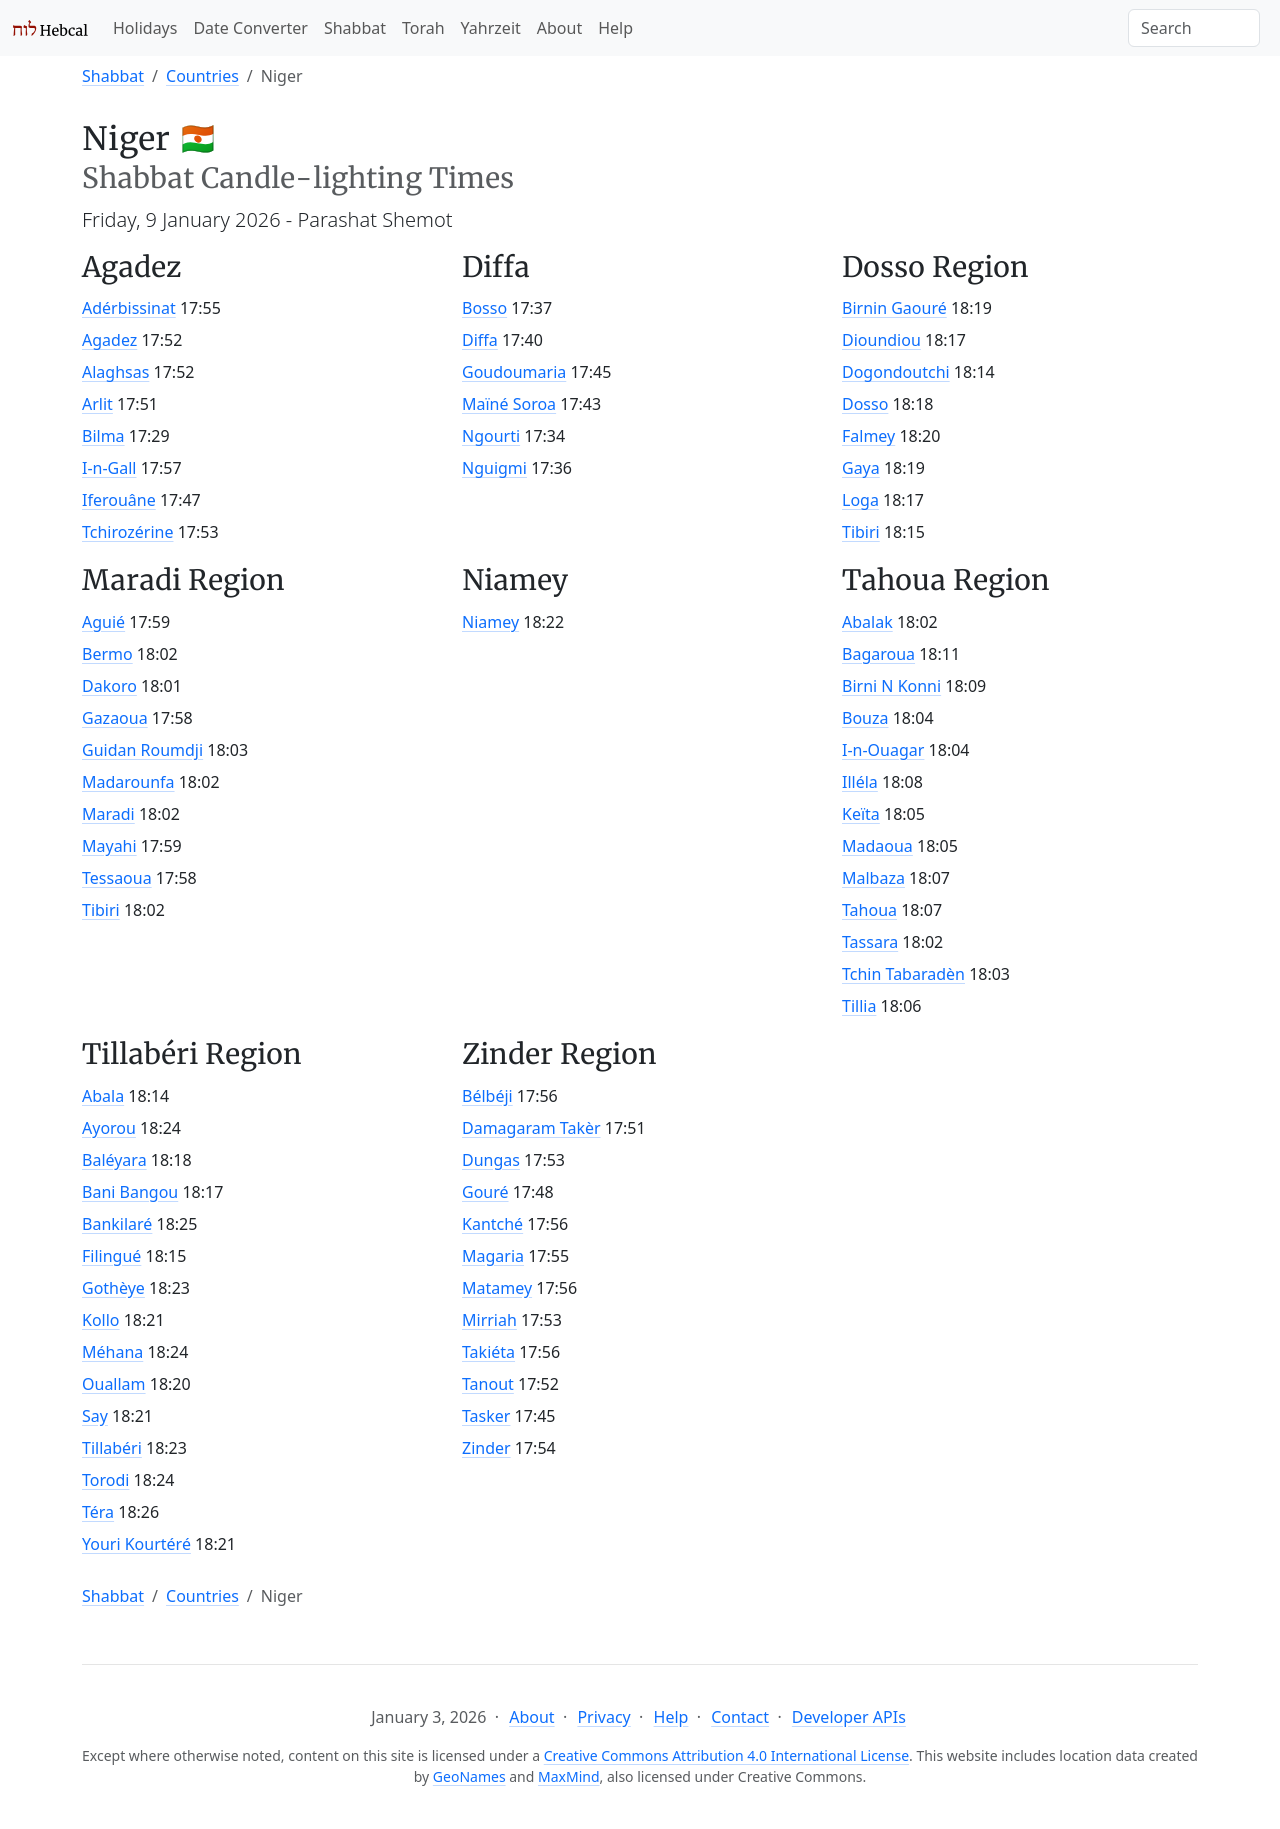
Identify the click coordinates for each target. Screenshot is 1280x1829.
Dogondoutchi (896, 372)
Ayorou (109, 1128)
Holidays (145, 28)
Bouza (865, 718)
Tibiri (861, 532)
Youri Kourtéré (136, 1544)
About (559, 28)
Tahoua (869, 910)
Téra (98, 1512)
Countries (202, 76)
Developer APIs (849, 1717)
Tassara (870, 942)
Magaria (493, 1256)
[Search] (1194, 28)
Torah (423, 28)
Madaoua (877, 846)
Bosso (484, 308)
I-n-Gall (109, 468)
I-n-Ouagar (883, 750)
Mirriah (489, 1320)
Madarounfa (128, 782)
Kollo (101, 1320)
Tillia (859, 1006)
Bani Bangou (130, 1192)
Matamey (497, 1288)
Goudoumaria (514, 372)
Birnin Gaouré (894, 308)
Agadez (109, 340)
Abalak (867, 622)
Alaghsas (115, 372)
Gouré (485, 1192)
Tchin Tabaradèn (903, 974)
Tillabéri (112, 1448)
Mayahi (109, 846)
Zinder (486, 1448)
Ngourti (491, 436)
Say (95, 1416)
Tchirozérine (127, 532)
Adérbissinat (129, 308)
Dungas (491, 1160)
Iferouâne (119, 500)
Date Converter (250, 28)
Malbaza (873, 878)
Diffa (480, 340)
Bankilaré (117, 1224)
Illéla (860, 782)
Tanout (488, 1384)
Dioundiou (881, 340)
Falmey (868, 436)
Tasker (486, 1416)
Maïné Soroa (509, 404)
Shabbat (355, 28)
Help (615, 28)
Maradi (108, 814)
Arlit (97, 404)
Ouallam (114, 1384)
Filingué (111, 1256)
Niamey (490, 622)
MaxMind (569, 1776)
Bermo (107, 654)
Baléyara (114, 1160)
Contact (740, 1717)
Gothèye (113, 1288)
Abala (103, 1096)
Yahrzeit (491, 28)
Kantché (492, 1224)
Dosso (865, 404)
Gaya (861, 468)
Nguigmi (494, 468)
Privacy (603, 1717)
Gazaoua (115, 718)
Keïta (861, 814)
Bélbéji (487, 1096)
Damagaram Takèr (531, 1128)
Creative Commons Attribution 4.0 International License (726, 1755)
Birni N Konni (891, 686)
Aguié (103, 622)
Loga (860, 500)
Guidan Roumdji (142, 750)
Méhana (112, 1352)
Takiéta (488, 1352)
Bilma (103, 436)
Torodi (105, 1480)
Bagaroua (878, 654)
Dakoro (109, 686)
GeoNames (469, 1776)
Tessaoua (117, 878)
